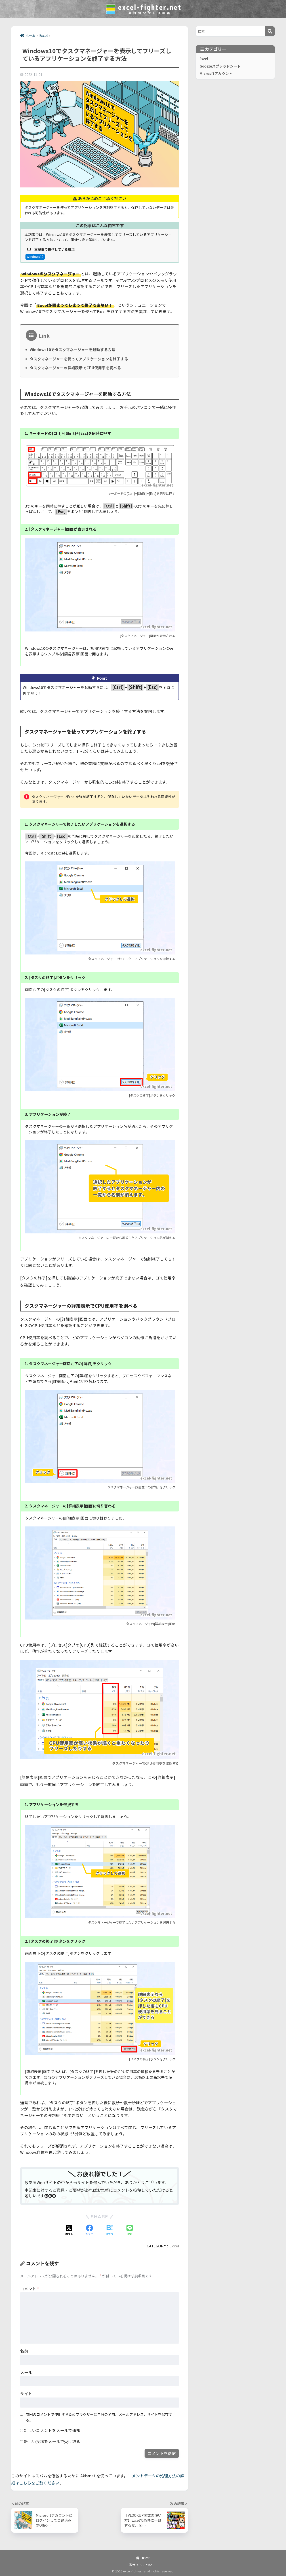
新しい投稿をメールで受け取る (52, 2441)
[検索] (270, 31)
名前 (24, 2351)
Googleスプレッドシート (220, 66)
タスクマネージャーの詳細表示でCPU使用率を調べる (75, 367)
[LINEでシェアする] (129, 2230)
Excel (174, 2246)
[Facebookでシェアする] (89, 2230)
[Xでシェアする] (69, 2230)
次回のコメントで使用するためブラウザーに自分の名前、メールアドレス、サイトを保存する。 (99, 2417)
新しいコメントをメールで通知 (52, 2430)
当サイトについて (142, 2564)
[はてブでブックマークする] (109, 2230)
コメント (29, 2288)
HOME (143, 2558)
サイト (26, 2393)
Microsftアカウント (216, 73)
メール (26, 2372)
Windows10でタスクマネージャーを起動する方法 (72, 349)
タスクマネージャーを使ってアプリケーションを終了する (79, 358)
